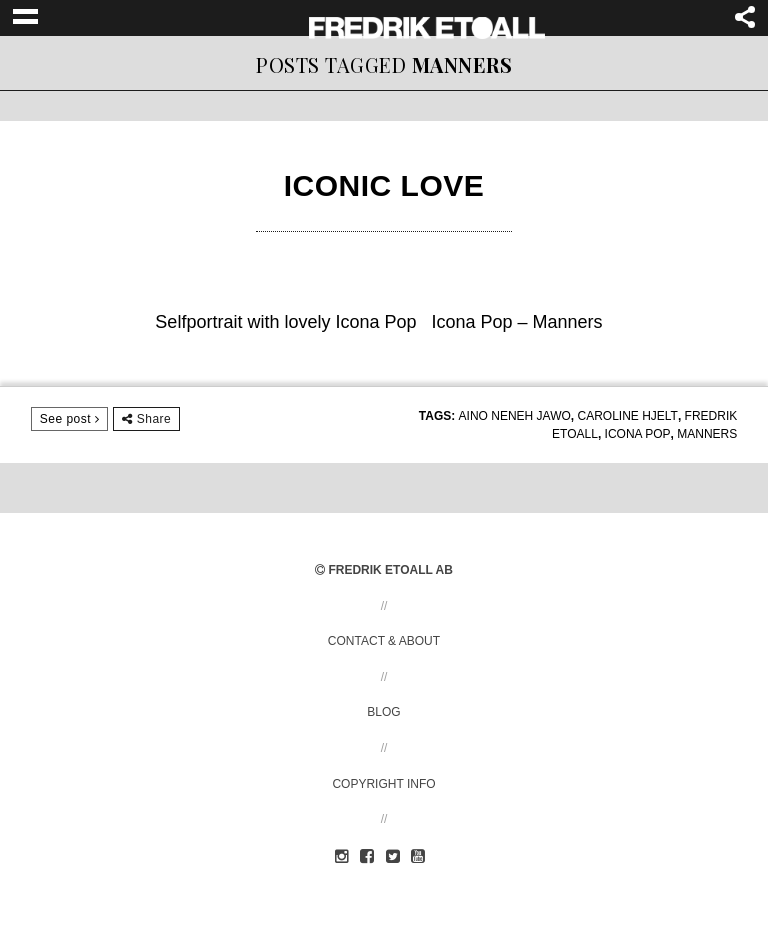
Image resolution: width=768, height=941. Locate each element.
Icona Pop (638, 434)
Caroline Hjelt (627, 416)
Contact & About (384, 641)
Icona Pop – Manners (517, 322)
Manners (707, 434)
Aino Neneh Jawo (515, 416)
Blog (383, 712)
